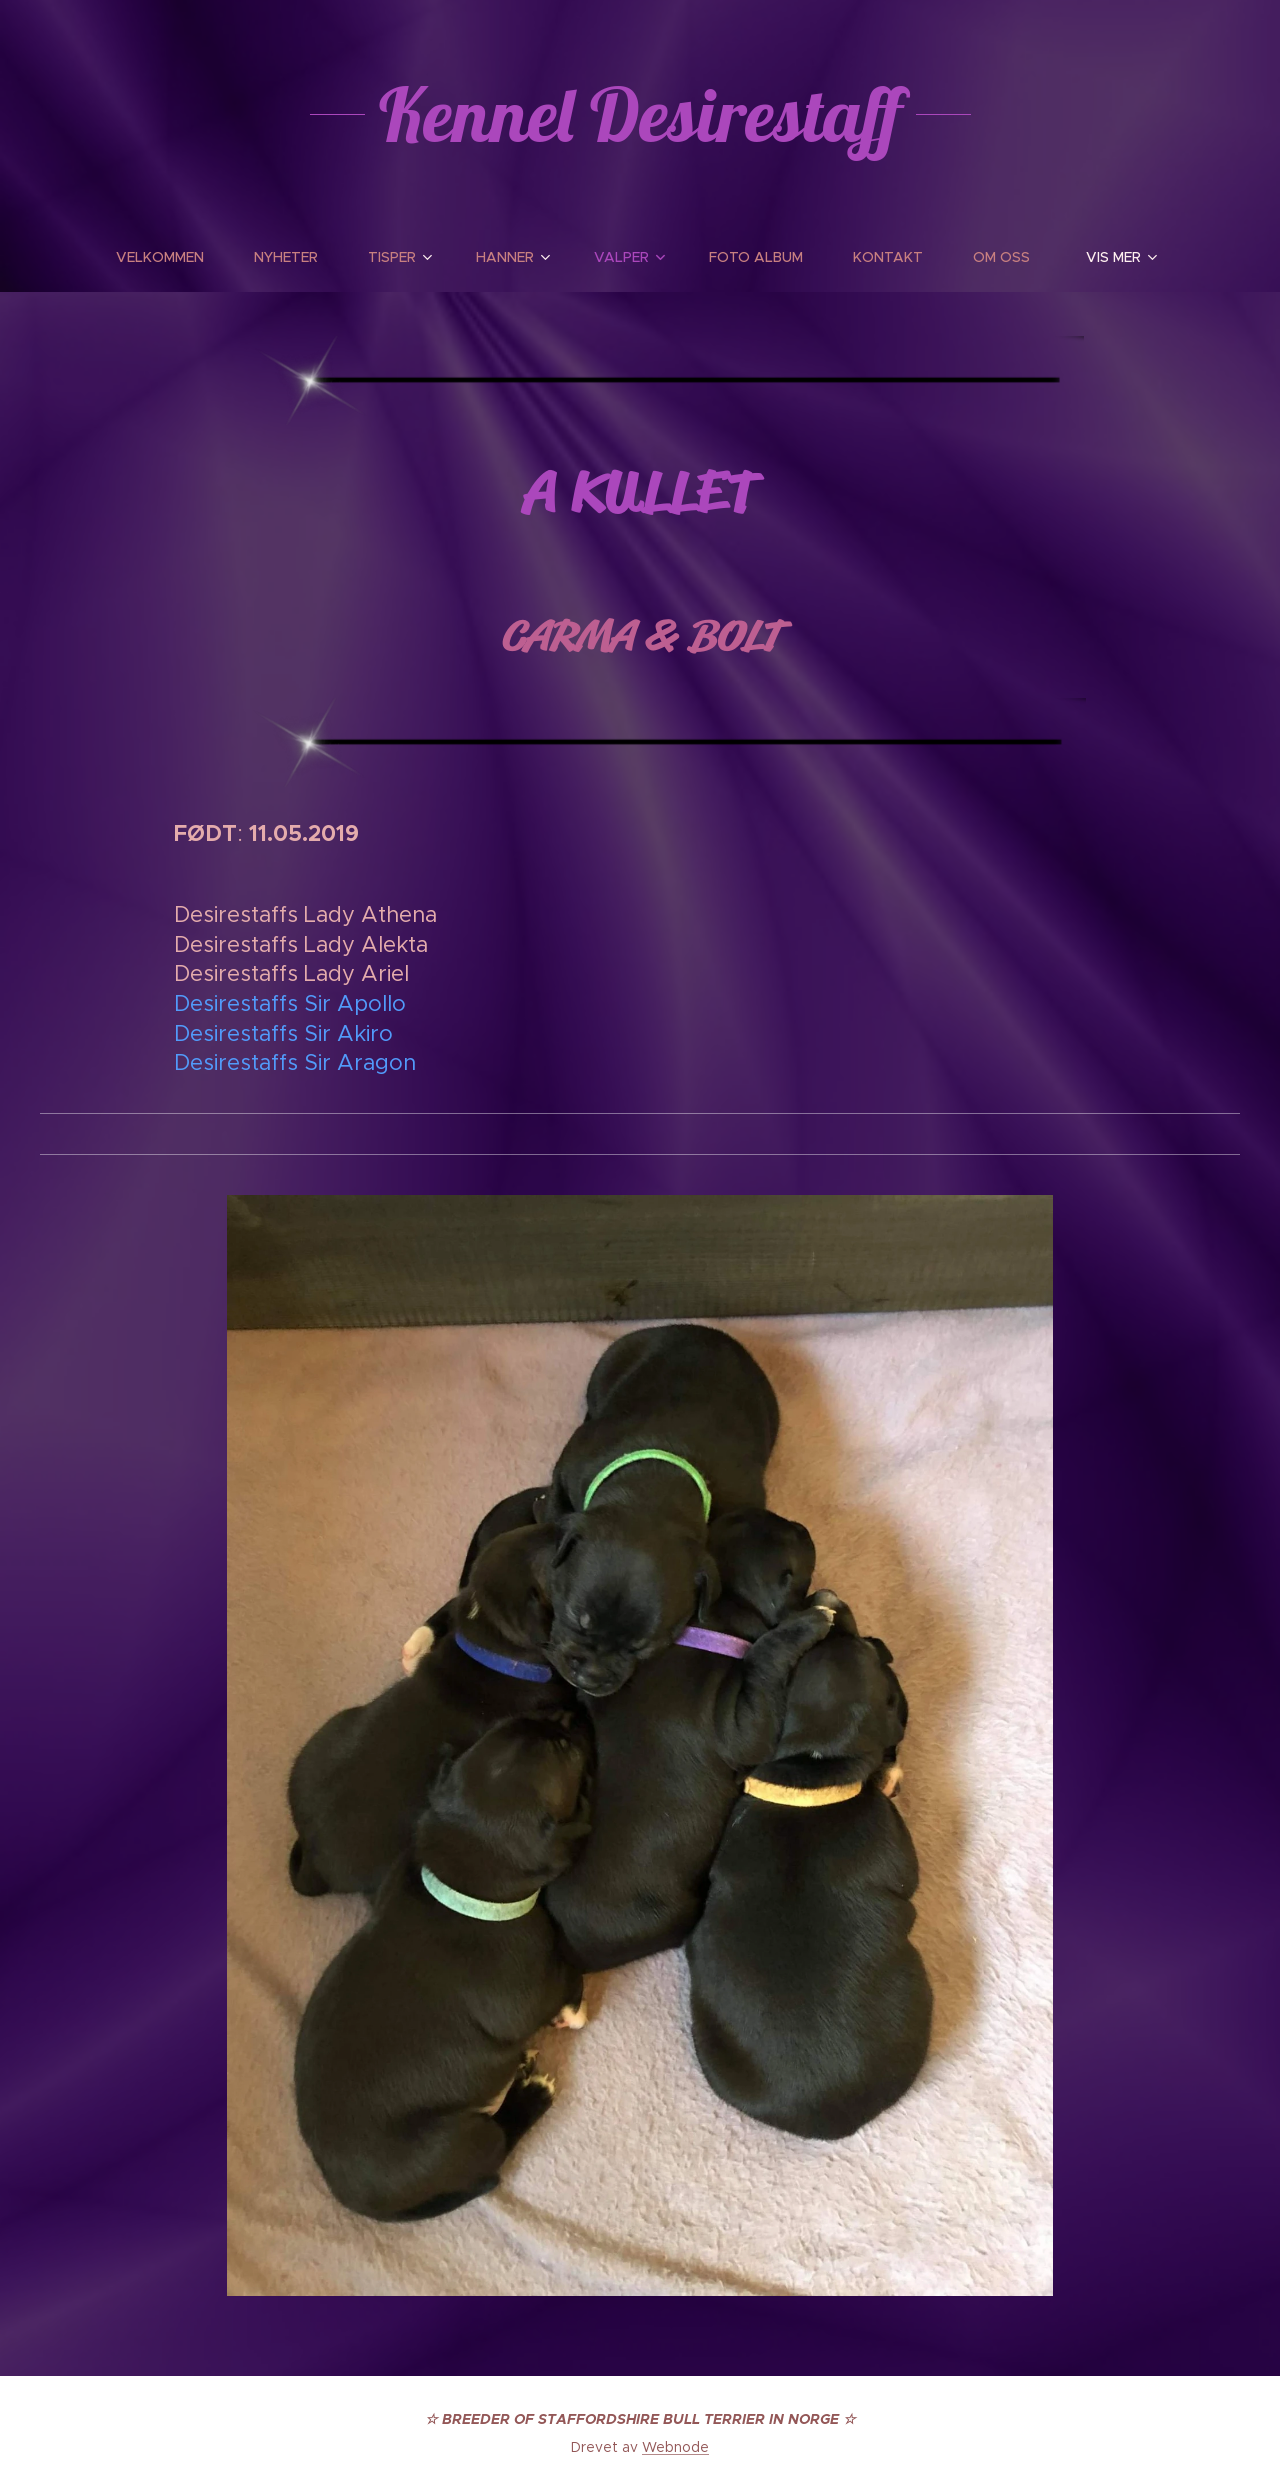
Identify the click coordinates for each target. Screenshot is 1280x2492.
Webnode (675, 2447)
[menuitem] (172, 257)
